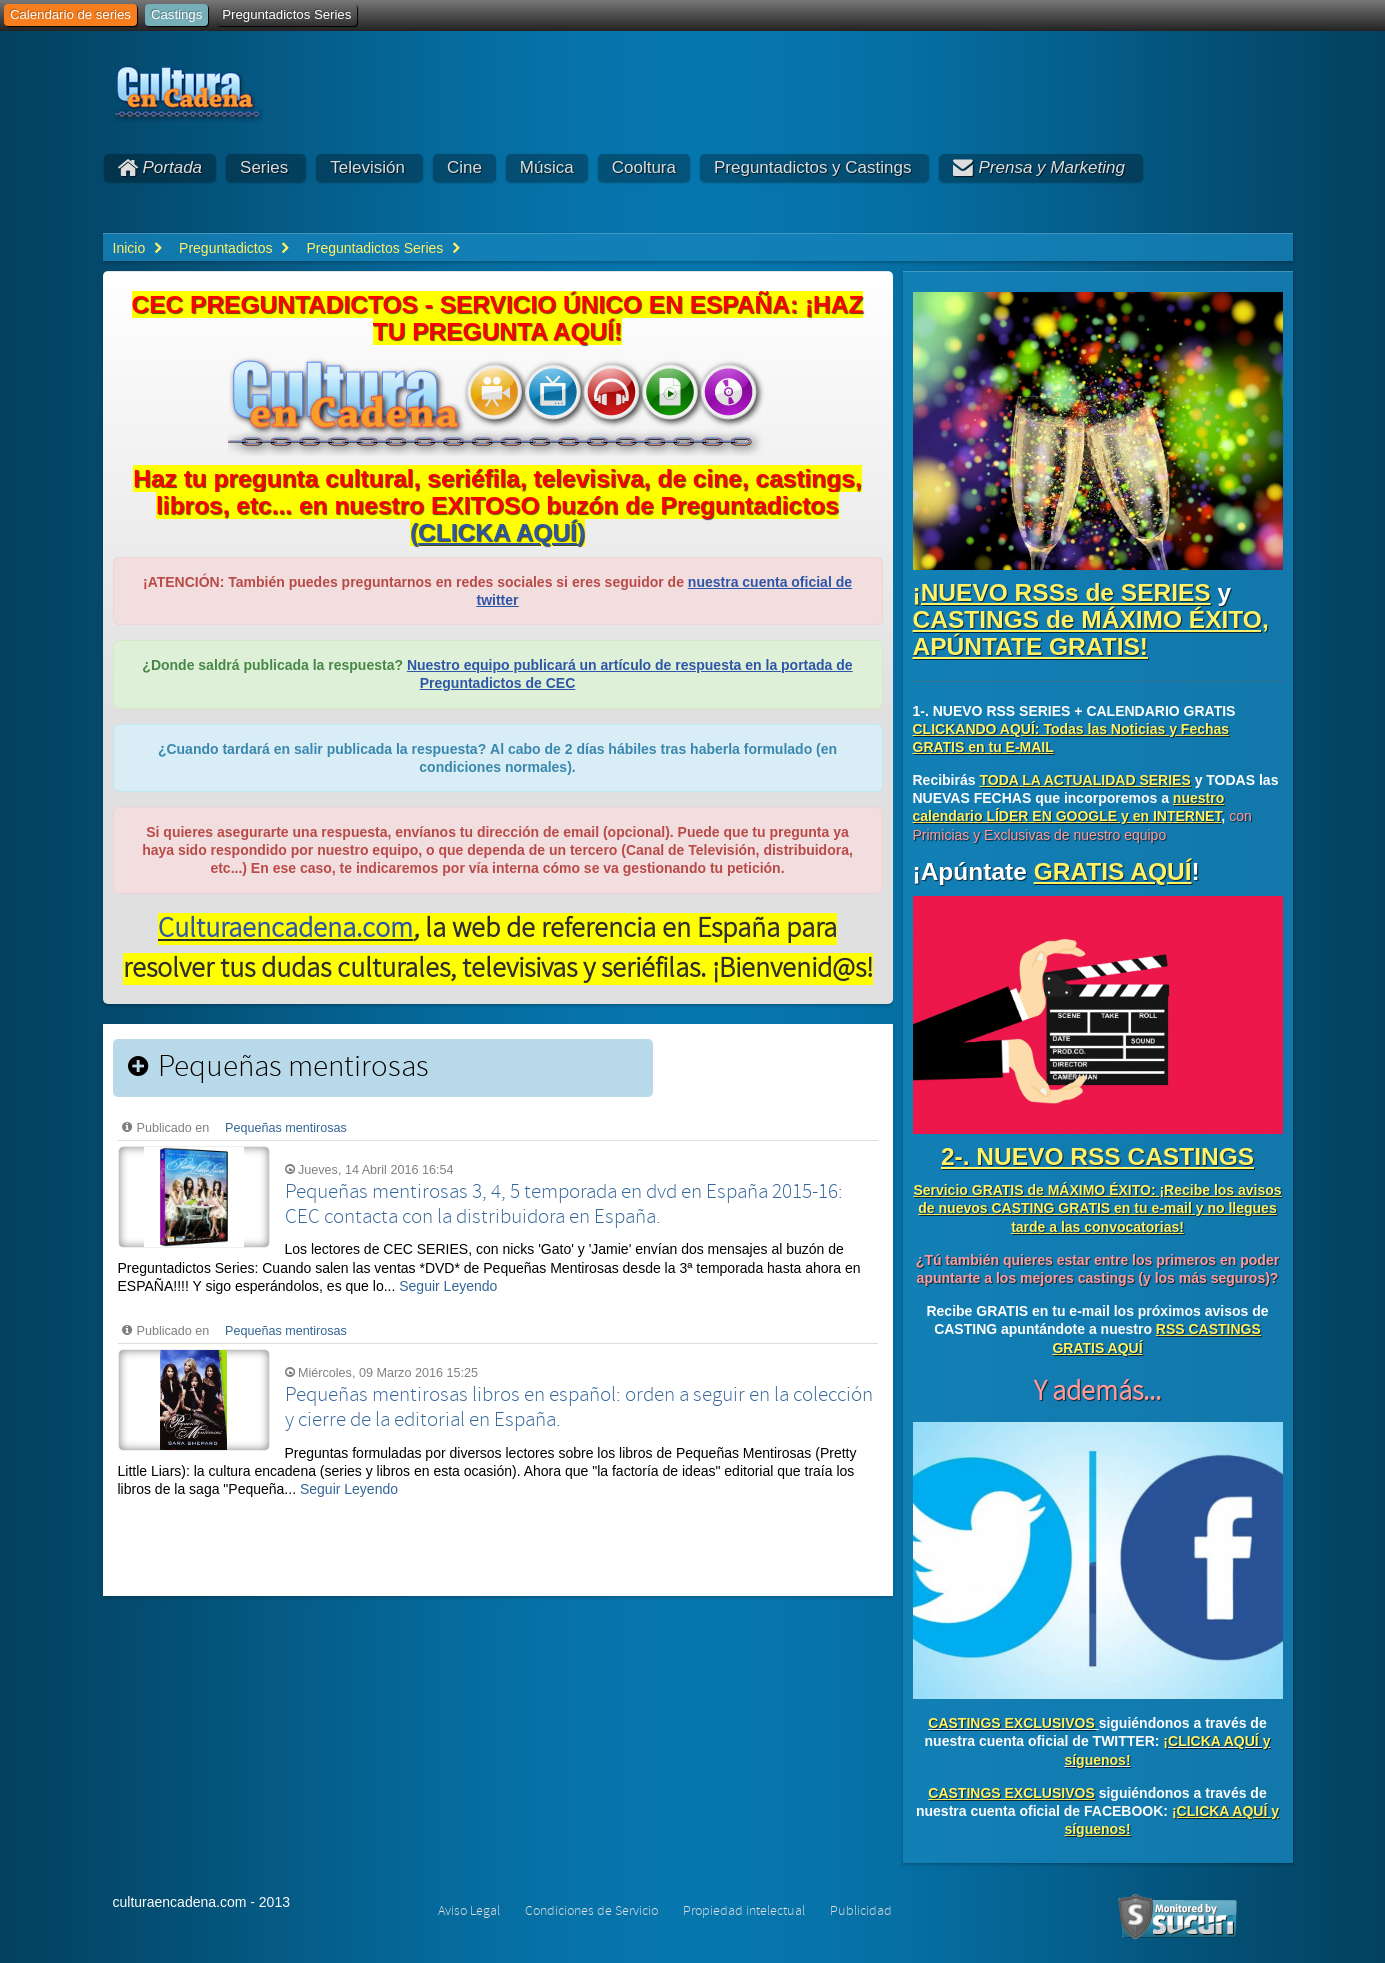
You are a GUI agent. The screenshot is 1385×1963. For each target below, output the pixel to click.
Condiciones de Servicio (591, 1911)
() (497, 532)
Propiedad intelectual (744, 1911)
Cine (464, 167)
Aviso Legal (469, 1911)
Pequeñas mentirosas (286, 1128)
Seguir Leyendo (448, 1286)
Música (547, 167)
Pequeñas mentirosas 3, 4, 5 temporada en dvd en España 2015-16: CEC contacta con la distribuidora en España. (564, 1204)
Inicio (129, 248)
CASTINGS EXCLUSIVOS (1011, 1723)
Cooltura (644, 167)
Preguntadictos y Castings (813, 167)
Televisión (367, 167)
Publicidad (861, 1911)
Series (264, 167)
